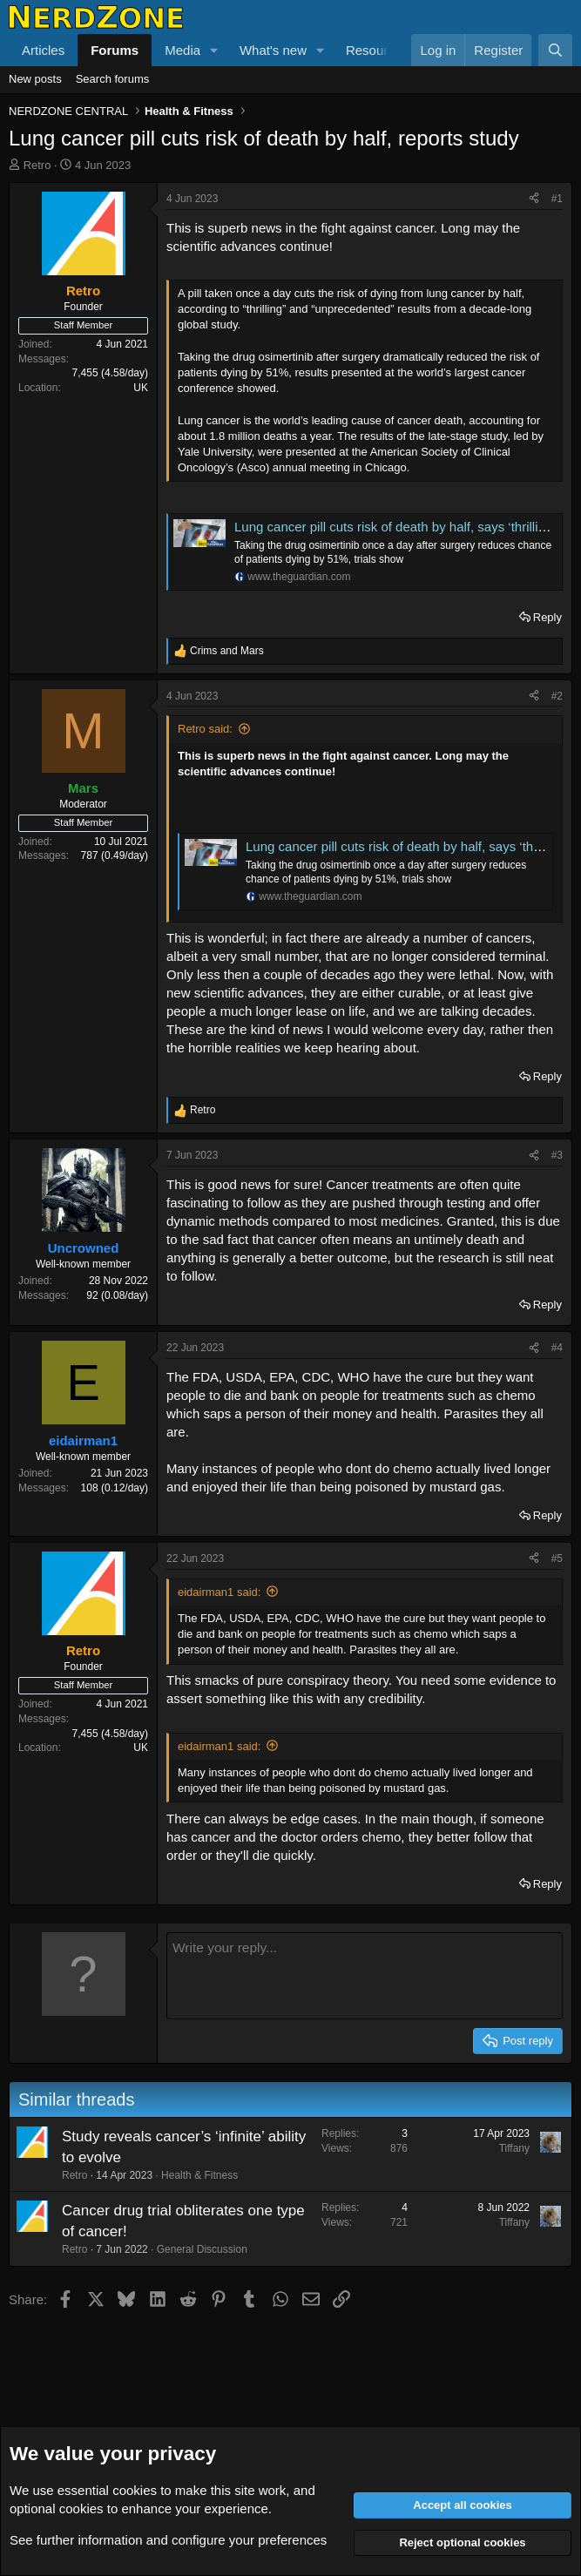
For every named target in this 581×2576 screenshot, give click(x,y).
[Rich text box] (364, 1975)
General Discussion (202, 2249)
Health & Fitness (199, 2175)
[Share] (534, 199)
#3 (557, 1155)
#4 (557, 1348)
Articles (43, 50)
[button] (214, 50)
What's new (273, 50)
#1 (557, 199)
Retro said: (205, 728)
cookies (134, 2490)
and (227, 651)
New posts (35, 78)
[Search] (555, 50)
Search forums (113, 78)
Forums (114, 50)
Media (182, 50)
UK (140, 388)
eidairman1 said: (219, 1592)
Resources (377, 50)
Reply (547, 617)
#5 (557, 1558)
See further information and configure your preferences (168, 2539)
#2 (557, 696)
